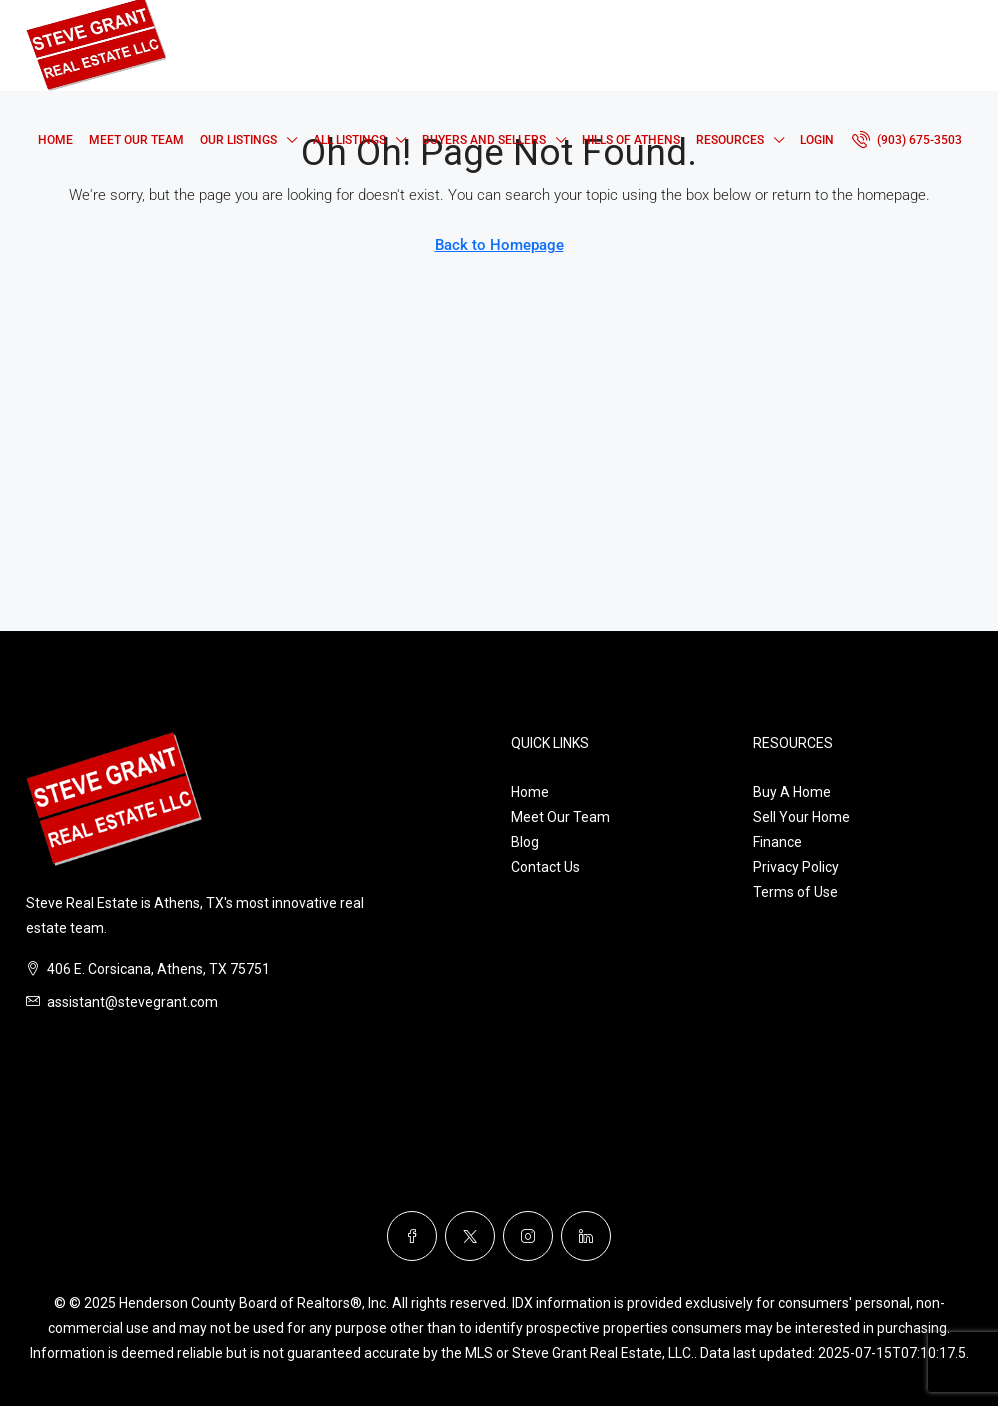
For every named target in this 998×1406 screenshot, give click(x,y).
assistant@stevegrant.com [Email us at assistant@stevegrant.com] (132, 1002)
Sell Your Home (801, 817)
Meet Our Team (136, 140)
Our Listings (238, 140)
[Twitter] (470, 1236)
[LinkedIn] (586, 1236)
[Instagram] (528, 1236)
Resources (730, 140)
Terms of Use (795, 892)
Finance (777, 842)
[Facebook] (412, 1236)
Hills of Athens (631, 140)
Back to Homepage (499, 245)
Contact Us (545, 867)
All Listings (349, 140)
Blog (525, 842)
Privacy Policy (796, 867)
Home (55, 140)
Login (817, 140)
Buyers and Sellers (484, 140)
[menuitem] (907, 140)
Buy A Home (792, 792)
